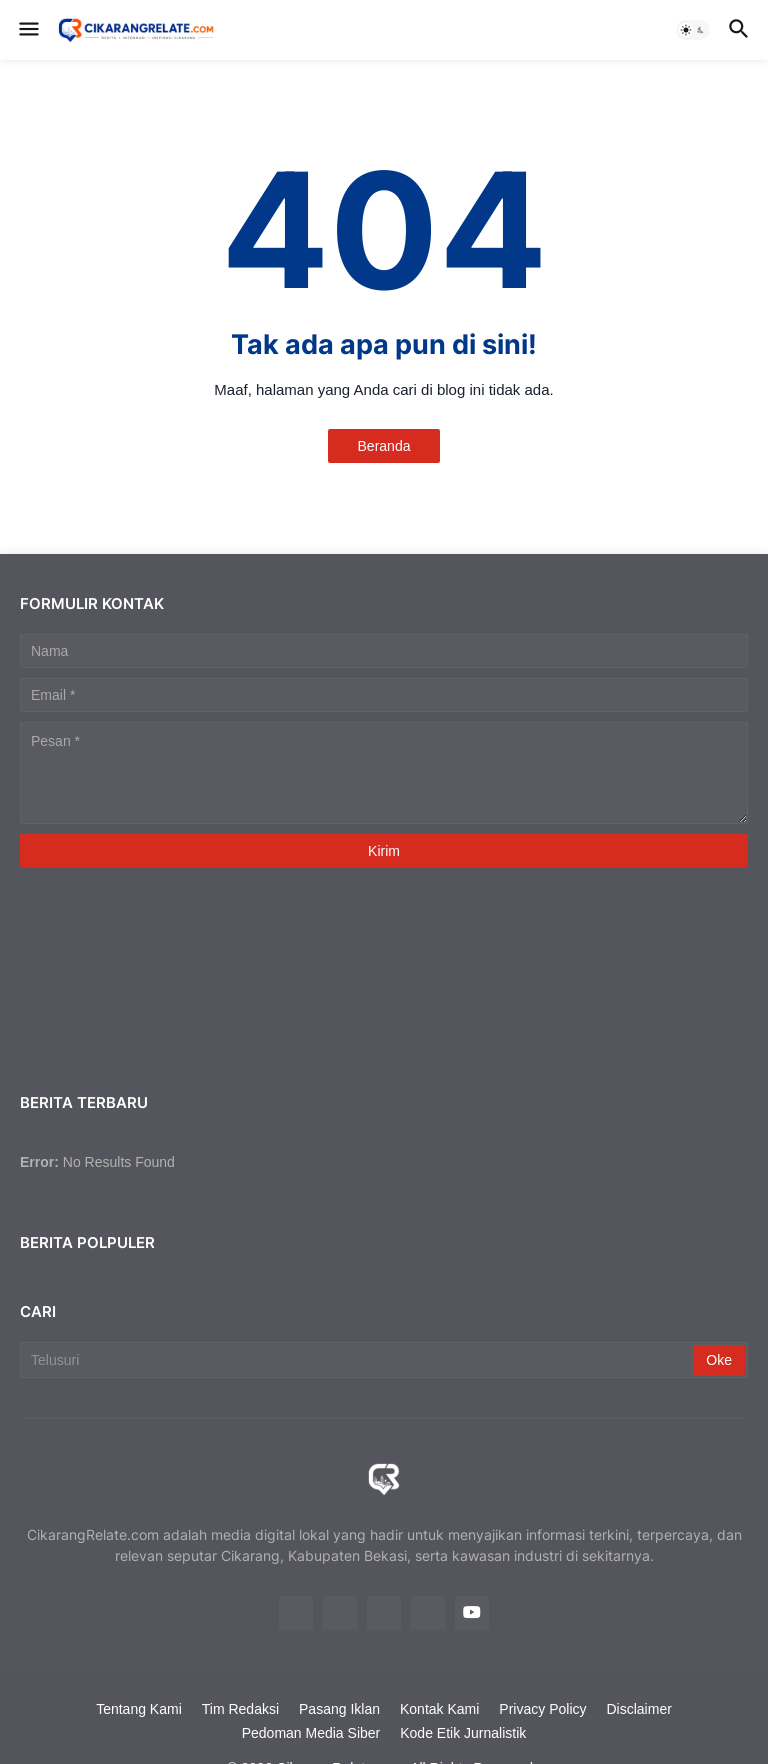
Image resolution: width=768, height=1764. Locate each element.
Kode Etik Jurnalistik (463, 1733)
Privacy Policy (542, 1709)
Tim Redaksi (240, 1709)
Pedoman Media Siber (311, 1733)
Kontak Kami (439, 1709)
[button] (27, 30)
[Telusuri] (358, 1360)
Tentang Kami (139, 1709)
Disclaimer (639, 1709)
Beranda (384, 446)
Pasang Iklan (339, 1709)
